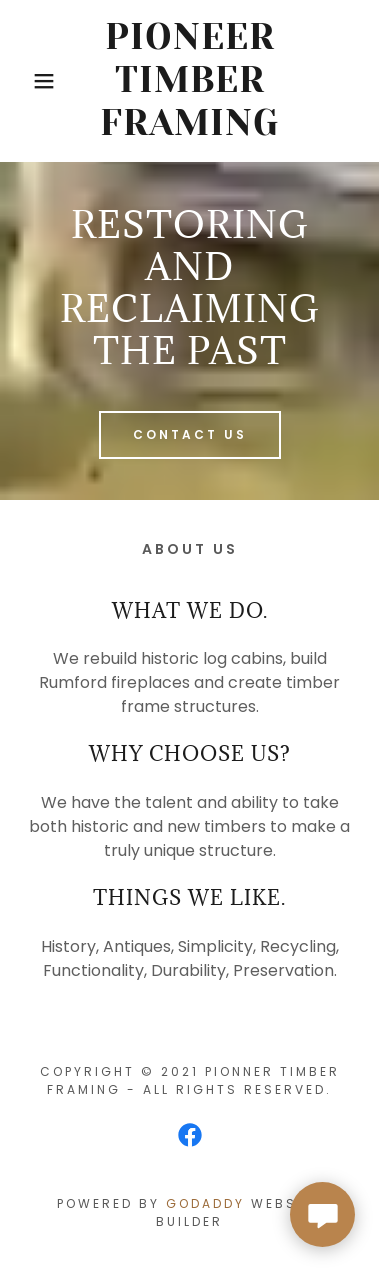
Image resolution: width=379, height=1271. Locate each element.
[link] (190, 81)
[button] (30, 81)
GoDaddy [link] (205, 1203)
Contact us (190, 434)
